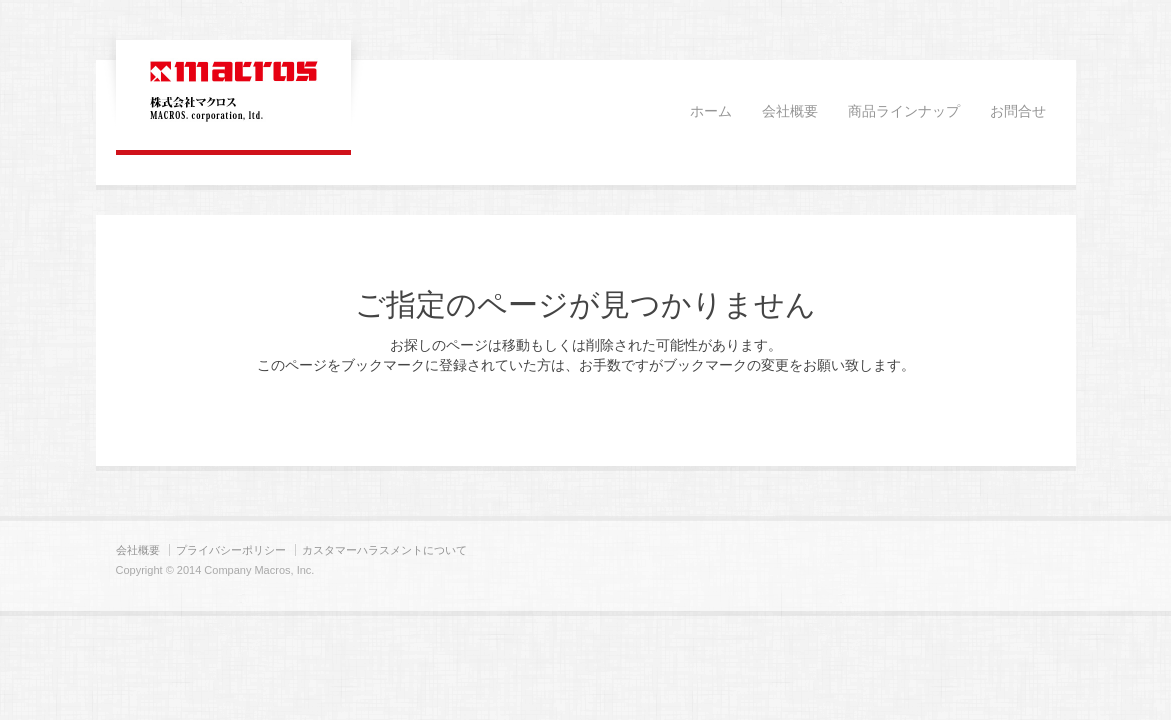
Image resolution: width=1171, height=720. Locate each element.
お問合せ (1018, 112)
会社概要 (790, 112)
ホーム (711, 112)
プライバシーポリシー (231, 550)
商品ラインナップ (904, 112)
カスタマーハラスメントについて (384, 550)
